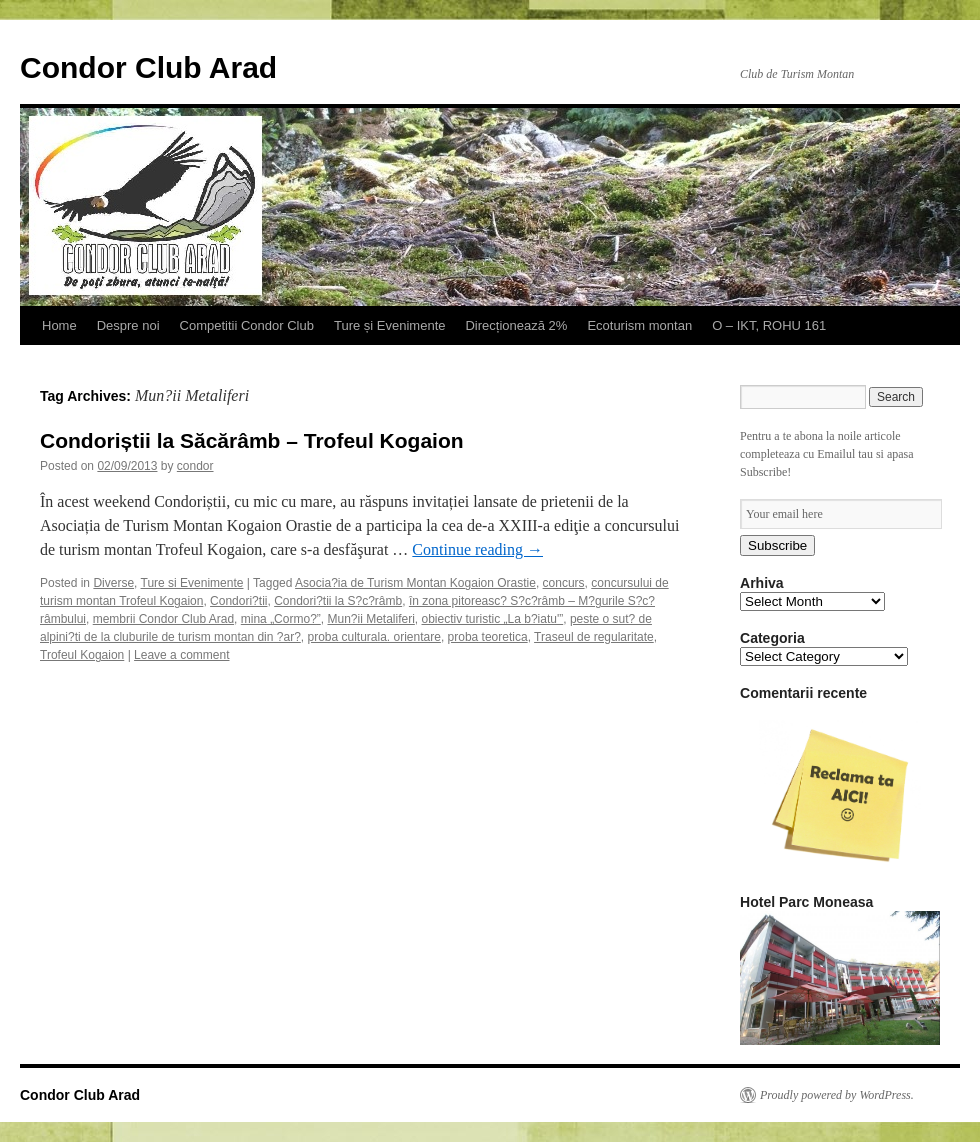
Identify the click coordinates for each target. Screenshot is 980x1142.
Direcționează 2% (516, 325)
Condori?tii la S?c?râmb (338, 601)
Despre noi (128, 325)
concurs (564, 583)
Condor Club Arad (148, 67)
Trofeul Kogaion (82, 655)
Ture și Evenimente (390, 325)
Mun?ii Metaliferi (370, 619)
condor (195, 466)
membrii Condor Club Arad (163, 619)
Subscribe (777, 545)
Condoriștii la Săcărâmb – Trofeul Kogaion (252, 440)
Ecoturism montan (639, 325)
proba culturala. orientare (373, 637)
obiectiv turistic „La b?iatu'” (493, 619)
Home (59, 325)
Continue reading (477, 549)
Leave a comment (181, 655)
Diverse (113, 583)
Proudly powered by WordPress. (837, 1095)
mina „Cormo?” (281, 619)
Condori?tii (238, 601)
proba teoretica (488, 637)
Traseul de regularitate (594, 637)
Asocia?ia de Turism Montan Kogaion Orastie (415, 583)
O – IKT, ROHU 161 (769, 325)
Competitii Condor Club (247, 325)
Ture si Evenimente (192, 583)
